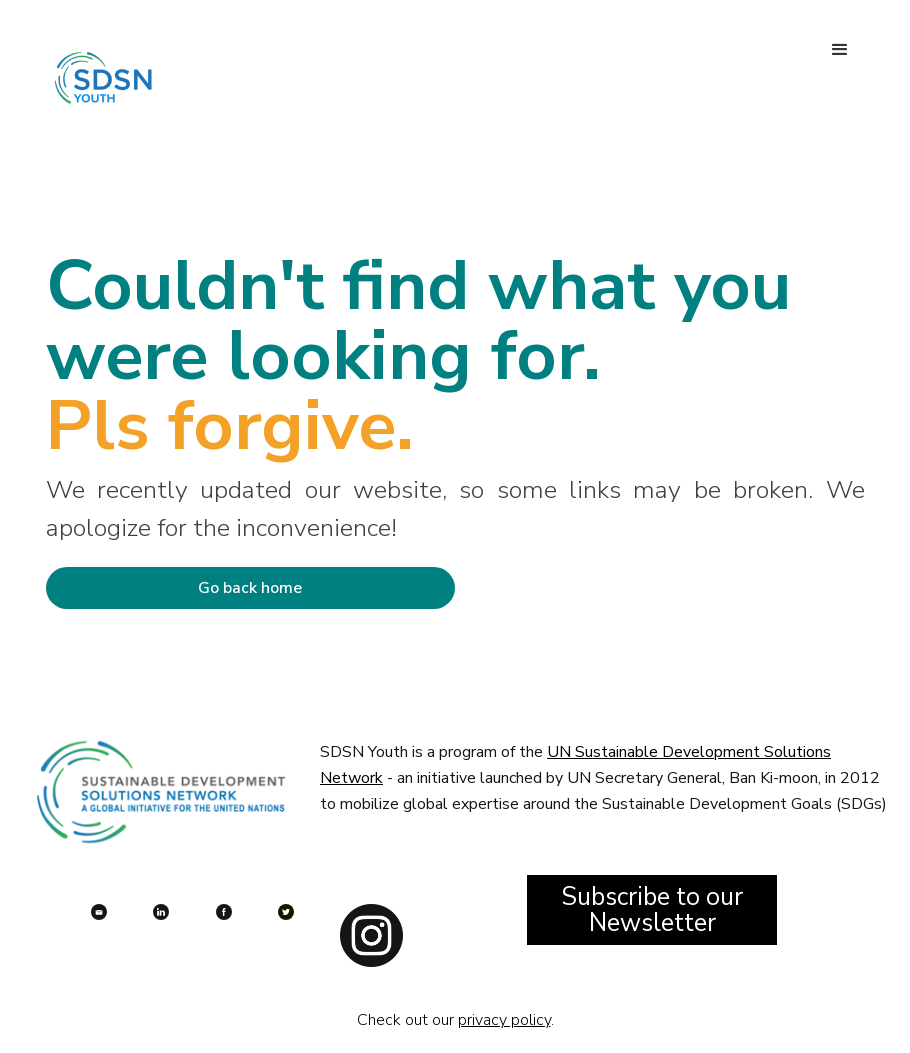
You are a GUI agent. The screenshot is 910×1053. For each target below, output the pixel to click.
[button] (840, 50)
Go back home (250, 588)
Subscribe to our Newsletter (652, 910)
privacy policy (504, 1020)
